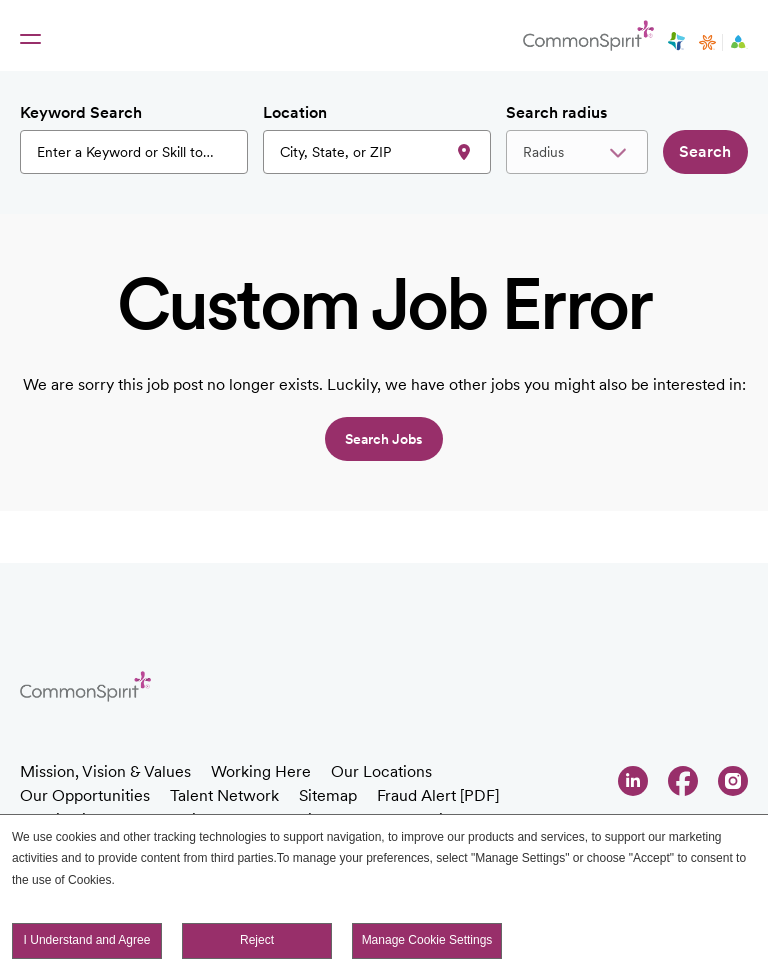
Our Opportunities (85, 795)
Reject (257, 941)
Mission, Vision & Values (105, 771)
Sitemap (328, 795)
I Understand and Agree (87, 941)
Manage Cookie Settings (427, 941)
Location (295, 112)
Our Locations (381, 771)
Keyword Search (81, 112)
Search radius (556, 112)
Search (705, 151)
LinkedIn (633, 781)
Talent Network (224, 795)
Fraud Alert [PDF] (438, 795)
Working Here (261, 771)
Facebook (683, 781)
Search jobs (384, 439)
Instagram (733, 781)
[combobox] (377, 152)
